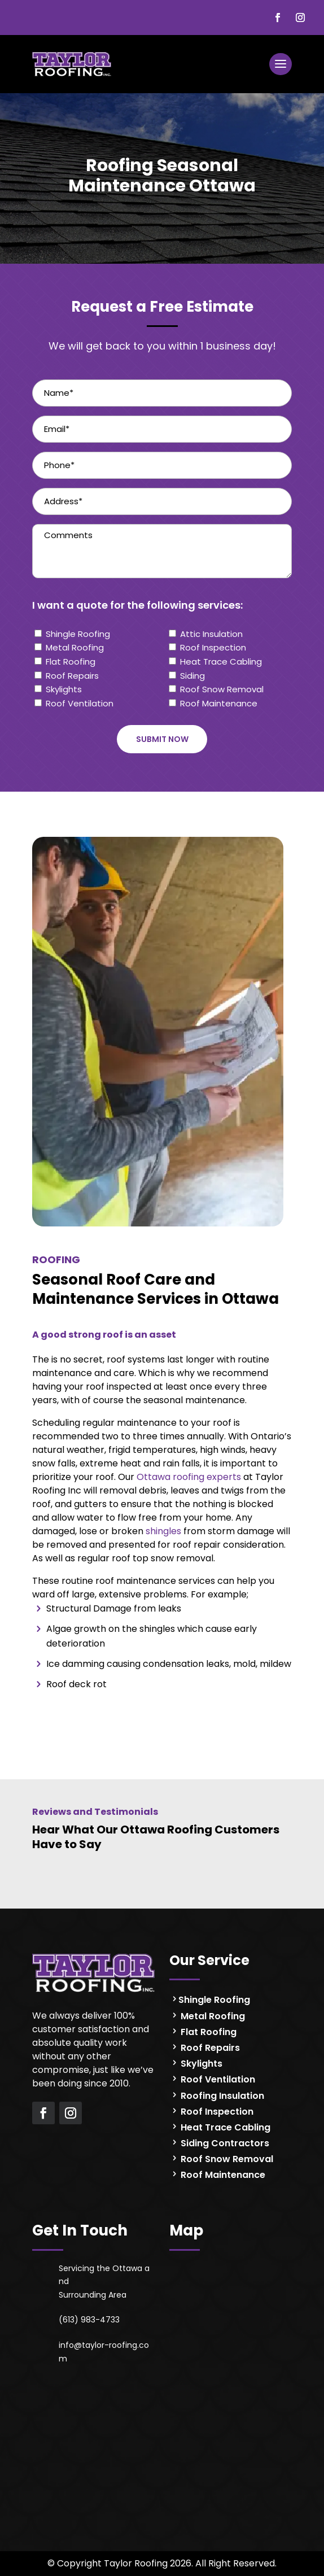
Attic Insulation (211, 634)
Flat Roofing (70, 661)
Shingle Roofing (78, 634)
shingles (163, 1531)
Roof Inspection (213, 647)
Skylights (64, 689)
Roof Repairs (72, 676)
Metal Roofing (75, 647)
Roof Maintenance (218, 703)
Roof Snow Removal (222, 689)
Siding (192, 676)
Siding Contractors (223, 2143)
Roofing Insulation (221, 2095)
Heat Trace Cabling (221, 661)
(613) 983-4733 (89, 2319)
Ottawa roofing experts (189, 1476)
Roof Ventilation (79, 703)
